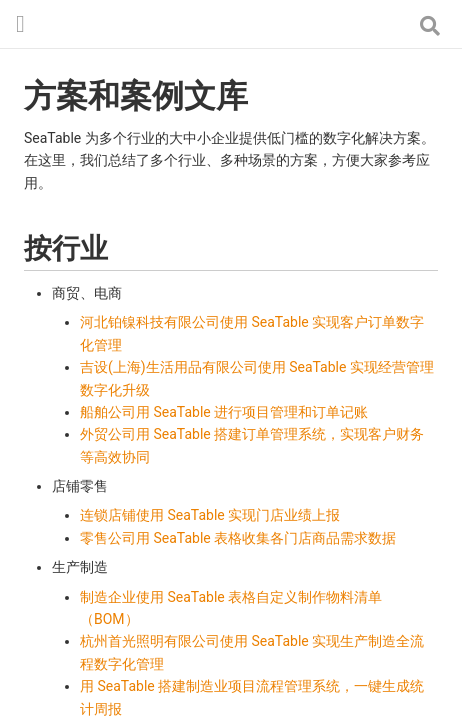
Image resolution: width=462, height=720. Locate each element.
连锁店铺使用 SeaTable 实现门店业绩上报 (210, 515)
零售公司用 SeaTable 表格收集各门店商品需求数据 (238, 538)
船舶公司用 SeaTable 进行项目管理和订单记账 (224, 412)
